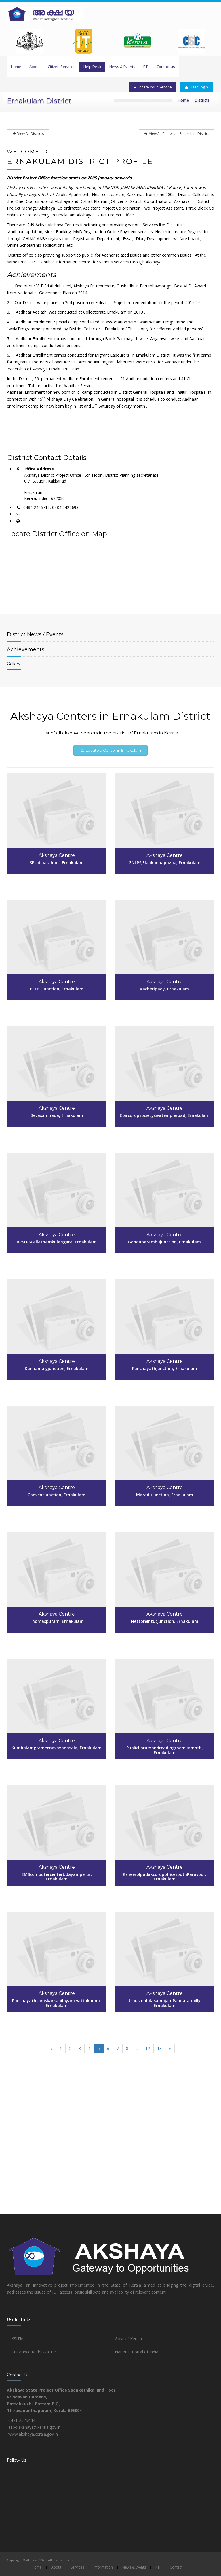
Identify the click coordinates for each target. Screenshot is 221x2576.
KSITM (17, 2338)
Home (16, 66)
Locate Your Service (153, 87)
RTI (145, 66)
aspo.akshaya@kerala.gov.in (34, 2427)
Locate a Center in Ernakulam (110, 750)
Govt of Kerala (128, 2338)
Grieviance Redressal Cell (34, 2352)
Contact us (166, 66)
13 (159, 2048)
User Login (196, 87)
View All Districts (28, 133)
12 (147, 2048)
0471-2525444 (21, 2420)
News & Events (122, 66)
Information (103, 2567)
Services (77, 2567)
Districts (202, 100)
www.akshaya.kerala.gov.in (33, 2434)
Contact (176, 2567)
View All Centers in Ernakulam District (176, 133)
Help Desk (92, 66)
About (34, 66)
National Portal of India (136, 2352)
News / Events (35, 634)
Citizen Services (61, 66)
